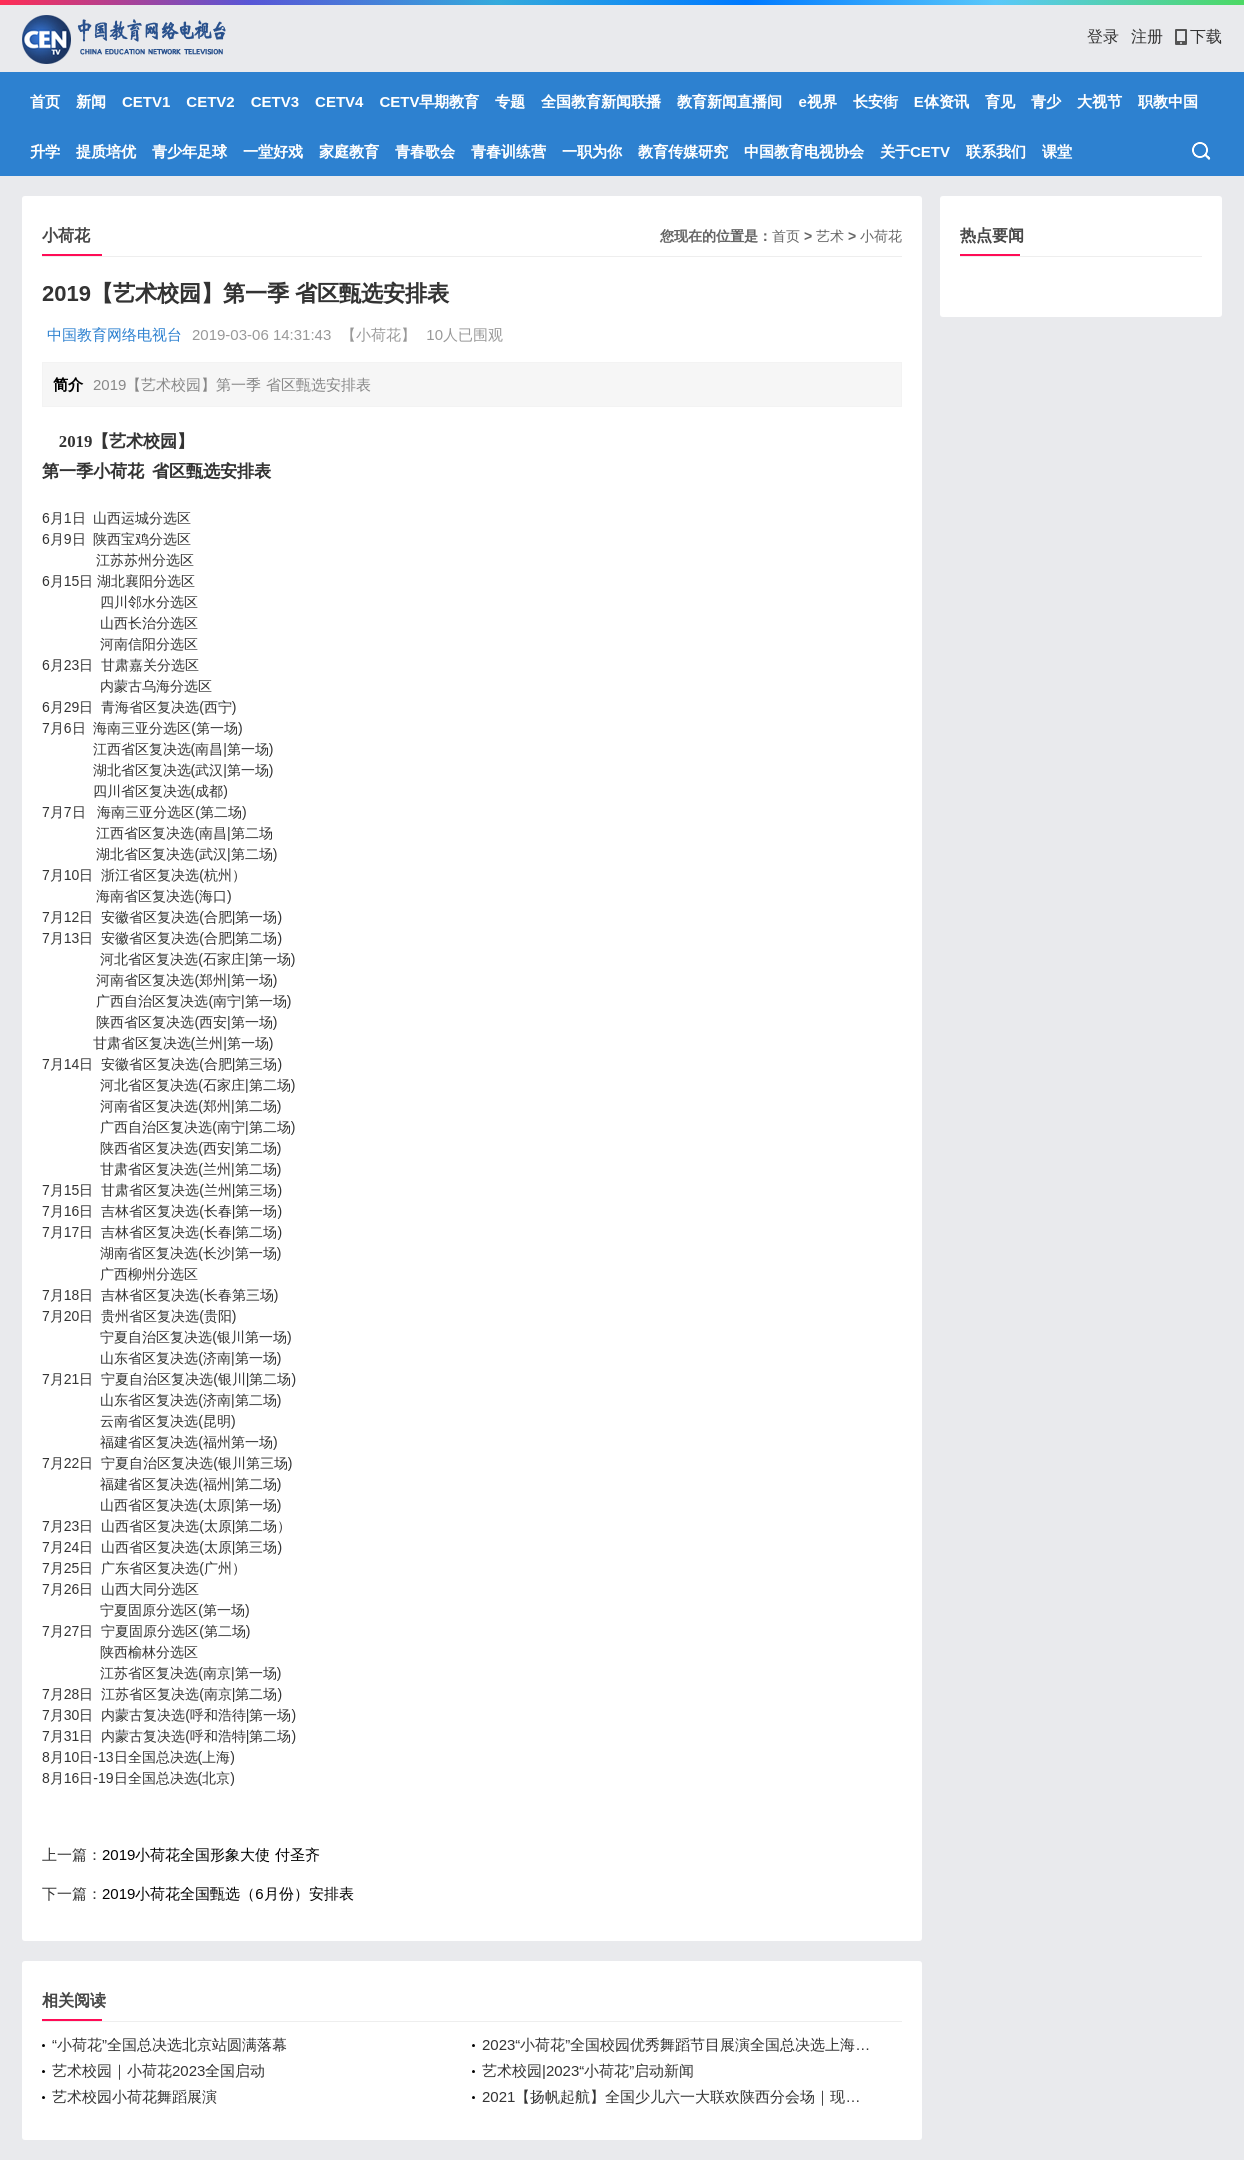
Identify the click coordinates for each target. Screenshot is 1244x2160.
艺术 (830, 236)
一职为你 (592, 151)
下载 (1198, 36)
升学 (45, 151)
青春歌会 (425, 151)
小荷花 (881, 236)
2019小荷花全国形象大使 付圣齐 (211, 1854)
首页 (45, 101)
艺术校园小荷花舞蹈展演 (134, 2096)
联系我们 (996, 151)
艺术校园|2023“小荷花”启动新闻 (588, 2070)
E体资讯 (941, 101)
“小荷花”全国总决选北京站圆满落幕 (169, 2044)
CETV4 (339, 101)
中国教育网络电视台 (114, 334)
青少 (1046, 101)
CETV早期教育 (429, 101)
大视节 (1099, 101)
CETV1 (146, 101)
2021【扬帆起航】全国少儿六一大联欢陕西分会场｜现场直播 (677, 2096)
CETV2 (210, 101)
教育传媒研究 (683, 151)
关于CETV (915, 151)
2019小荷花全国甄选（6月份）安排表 (228, 1893)
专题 (510, 101)
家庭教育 (349, 151)
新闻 (91, 101)
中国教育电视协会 (804, 151)
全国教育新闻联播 (601, 101)
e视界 (817, 101)
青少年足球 (189, 151)
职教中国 (1168, 101)
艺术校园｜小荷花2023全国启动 (158, 2070)
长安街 (875, 101)
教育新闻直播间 (729, 101)
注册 (1147, 36)
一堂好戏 (273, 151)
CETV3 (275, 101)
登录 (1103, 36)
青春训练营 (508, 151)
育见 (1000, 101)
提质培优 (106, 151)
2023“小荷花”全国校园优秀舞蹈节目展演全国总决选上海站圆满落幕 (677, 2044)
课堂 (1057, 151)
